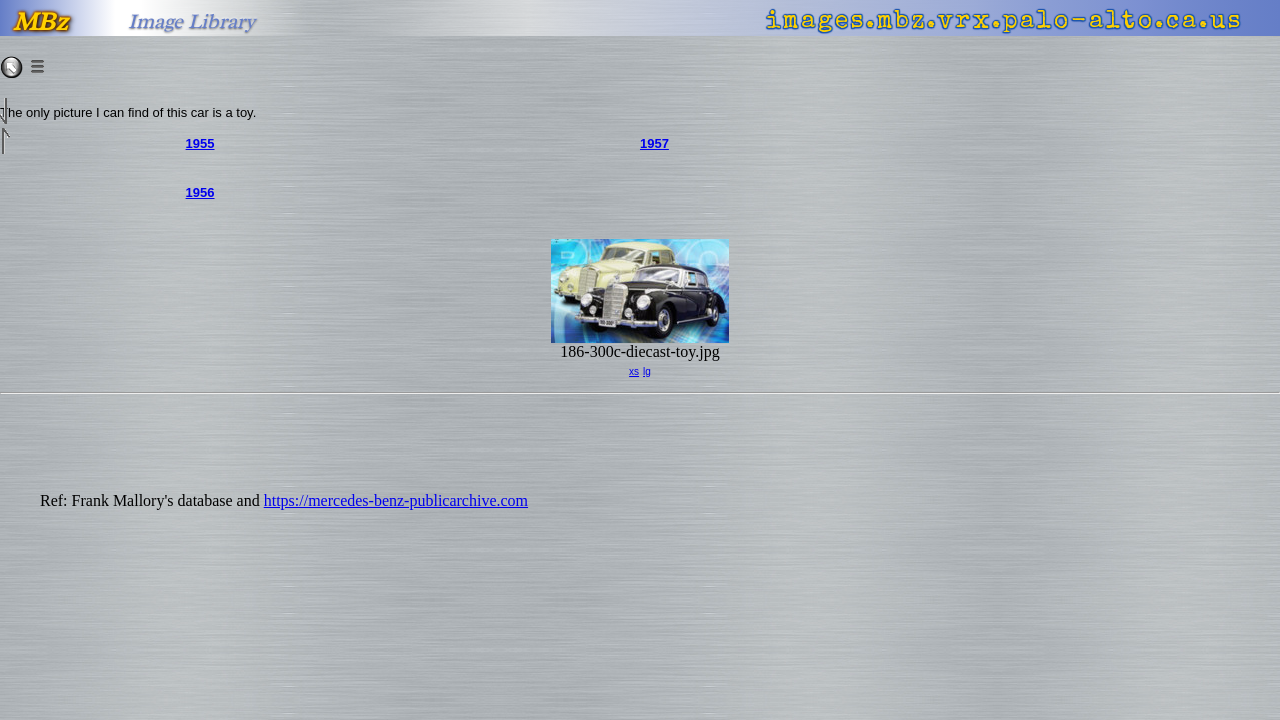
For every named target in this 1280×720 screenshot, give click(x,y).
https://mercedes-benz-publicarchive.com (396, 500)
